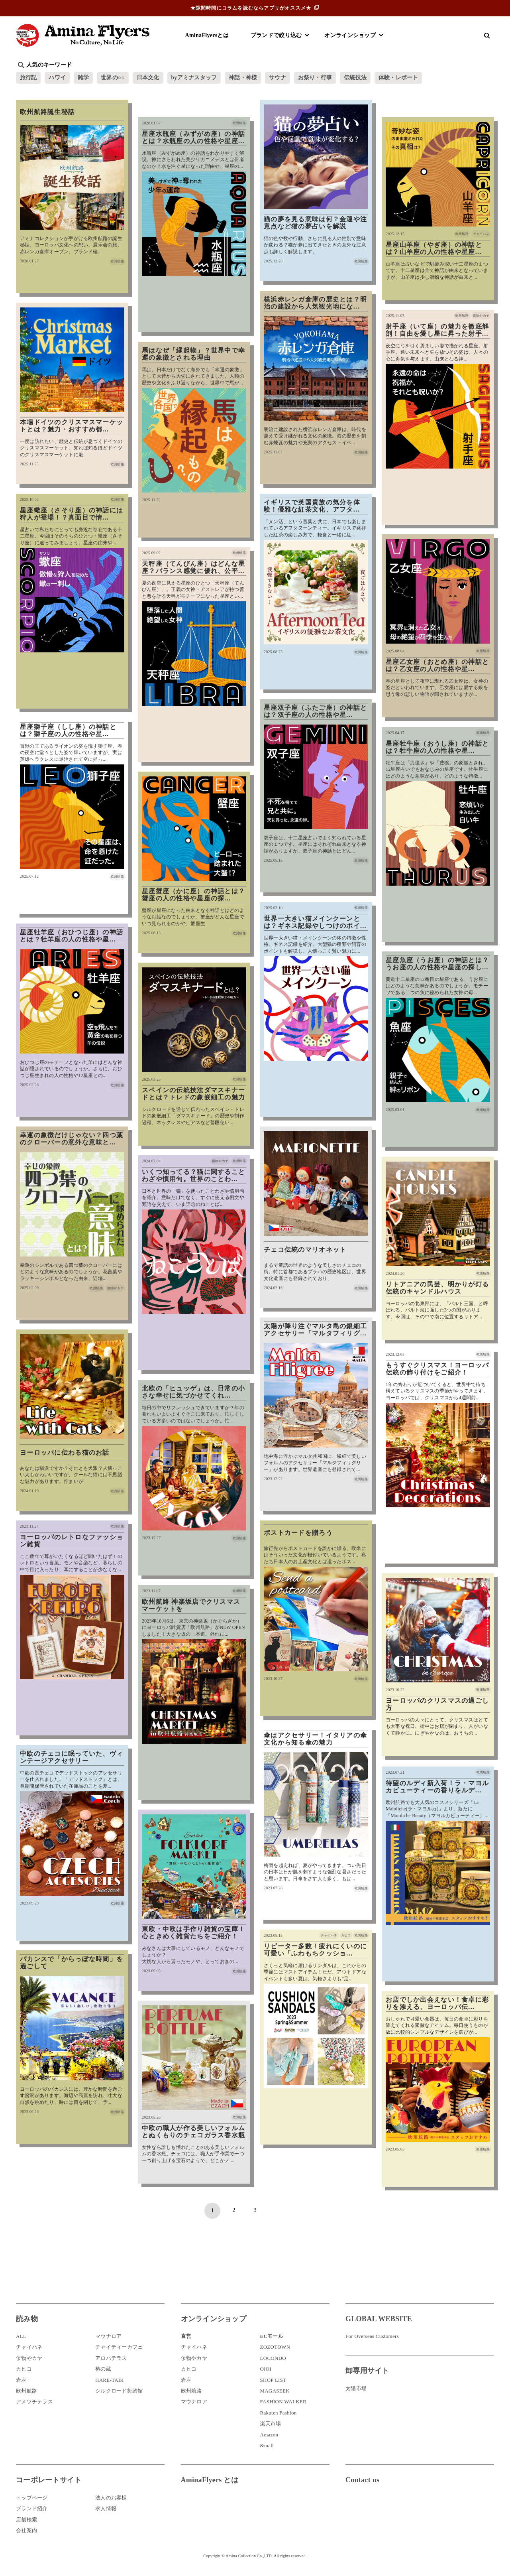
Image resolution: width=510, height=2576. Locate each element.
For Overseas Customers (372, 2337)
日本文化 (148, 78)
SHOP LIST (273, 2380)
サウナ (278, 78)
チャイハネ (29, 2347)
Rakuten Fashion (278, 2413)
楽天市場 (270, 2424)
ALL (21, 2337)
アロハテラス (111, 2358)
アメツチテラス (34, 2402)
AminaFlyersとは (207, 35)
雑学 (84, 78)
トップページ (32, 2498)
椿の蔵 (103, 2369)
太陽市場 (356, 2388)
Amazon (269, 2435)
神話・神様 (244, 78)
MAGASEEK (275, 2391)
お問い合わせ (393, 2506)
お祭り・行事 (316, 78)
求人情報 (105, 2509)
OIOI (266, 2369)
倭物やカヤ (29, 2358)
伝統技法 (356, 78)
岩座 (21, 2380)
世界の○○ (113, 78)
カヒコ (24, 2369)
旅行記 (28, 78)
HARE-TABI (109, 2380)
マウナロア (108, 2337)
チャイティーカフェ (119, 2347)
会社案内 (26, 2530)
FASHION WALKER (283, 2402)
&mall (267, 2445)
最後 (298, 2211)
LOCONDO (273, 2358)
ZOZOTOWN (275, 2347)
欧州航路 (26, 2391)
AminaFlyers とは (209, 2480)
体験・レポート (400, 78)
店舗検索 (26, 2520)
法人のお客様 (111, 2498)
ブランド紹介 (32, 2509)
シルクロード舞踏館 (119, 2391)
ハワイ (57, 78)
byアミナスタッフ (195, 78)
